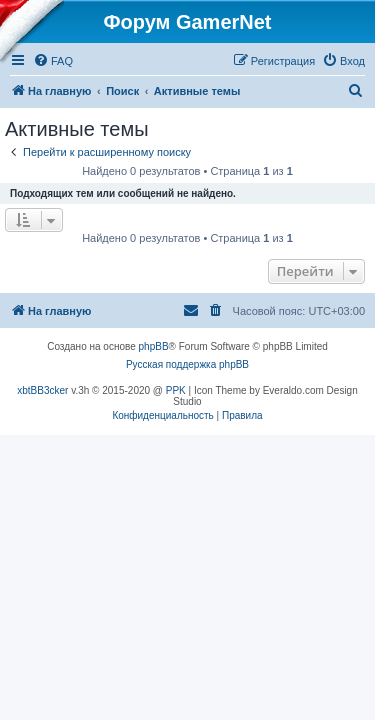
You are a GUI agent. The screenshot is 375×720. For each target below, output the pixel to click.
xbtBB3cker (42, 402)
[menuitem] (53, 73)
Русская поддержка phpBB (187, 376)
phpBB (154, 358)
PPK (176, 402)
